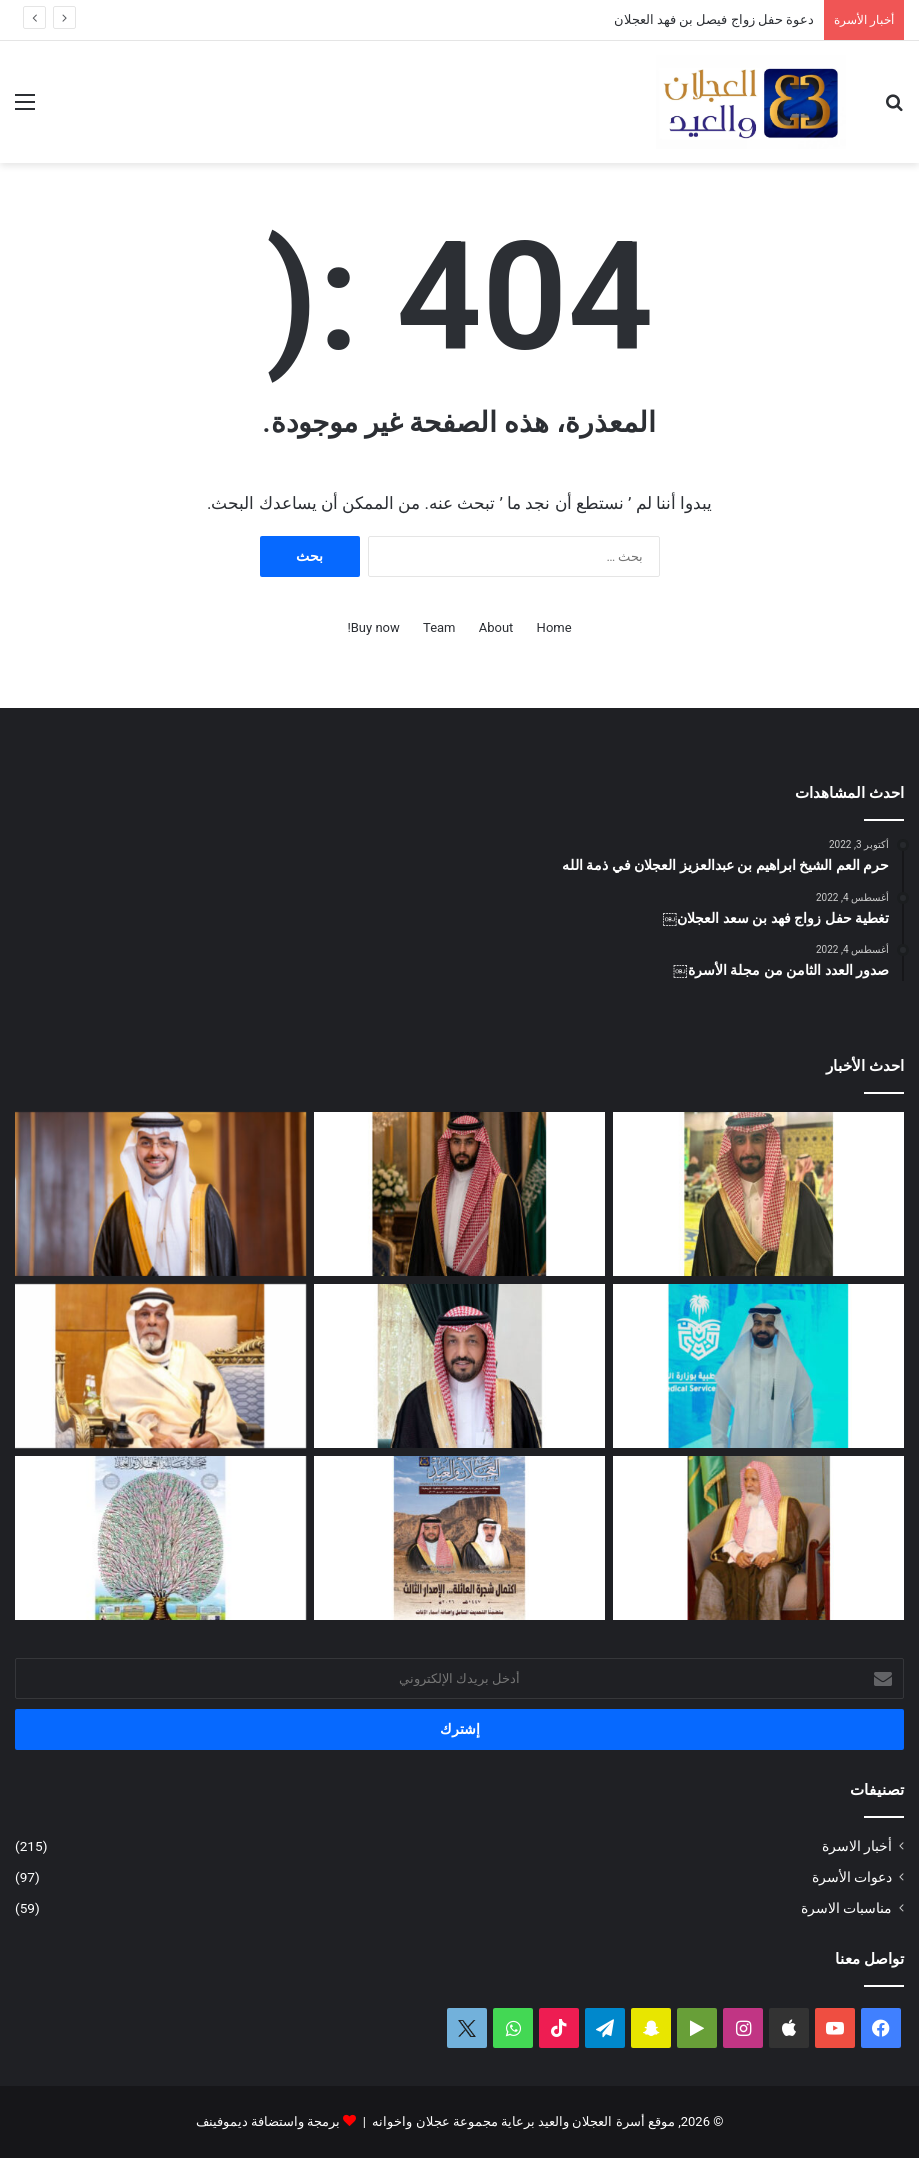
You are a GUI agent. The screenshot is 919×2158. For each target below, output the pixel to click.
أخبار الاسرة (857, 1846)
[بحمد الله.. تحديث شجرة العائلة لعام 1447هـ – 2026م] (160, 1538)
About (496, 627)
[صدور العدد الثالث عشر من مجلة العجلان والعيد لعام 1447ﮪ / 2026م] (459, 1538)
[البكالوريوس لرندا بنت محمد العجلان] (459, 1366)
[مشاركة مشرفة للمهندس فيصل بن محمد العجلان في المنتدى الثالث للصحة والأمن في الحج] (758, 1366)
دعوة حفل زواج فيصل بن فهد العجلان (714, 19)
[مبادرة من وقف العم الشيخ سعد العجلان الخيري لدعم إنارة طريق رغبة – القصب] (758, 1538)
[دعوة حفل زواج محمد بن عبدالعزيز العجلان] (758, 1194)
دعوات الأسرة (852, 1877)
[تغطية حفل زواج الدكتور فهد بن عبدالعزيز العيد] (160, 1194)
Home (554, 627)
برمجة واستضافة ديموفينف (268, 2121)
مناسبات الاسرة (846, 1908)
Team (439, 627)
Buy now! (373, 627)
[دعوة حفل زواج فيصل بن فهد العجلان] (459, 1194)
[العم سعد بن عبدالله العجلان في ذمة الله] (160, 1366)
